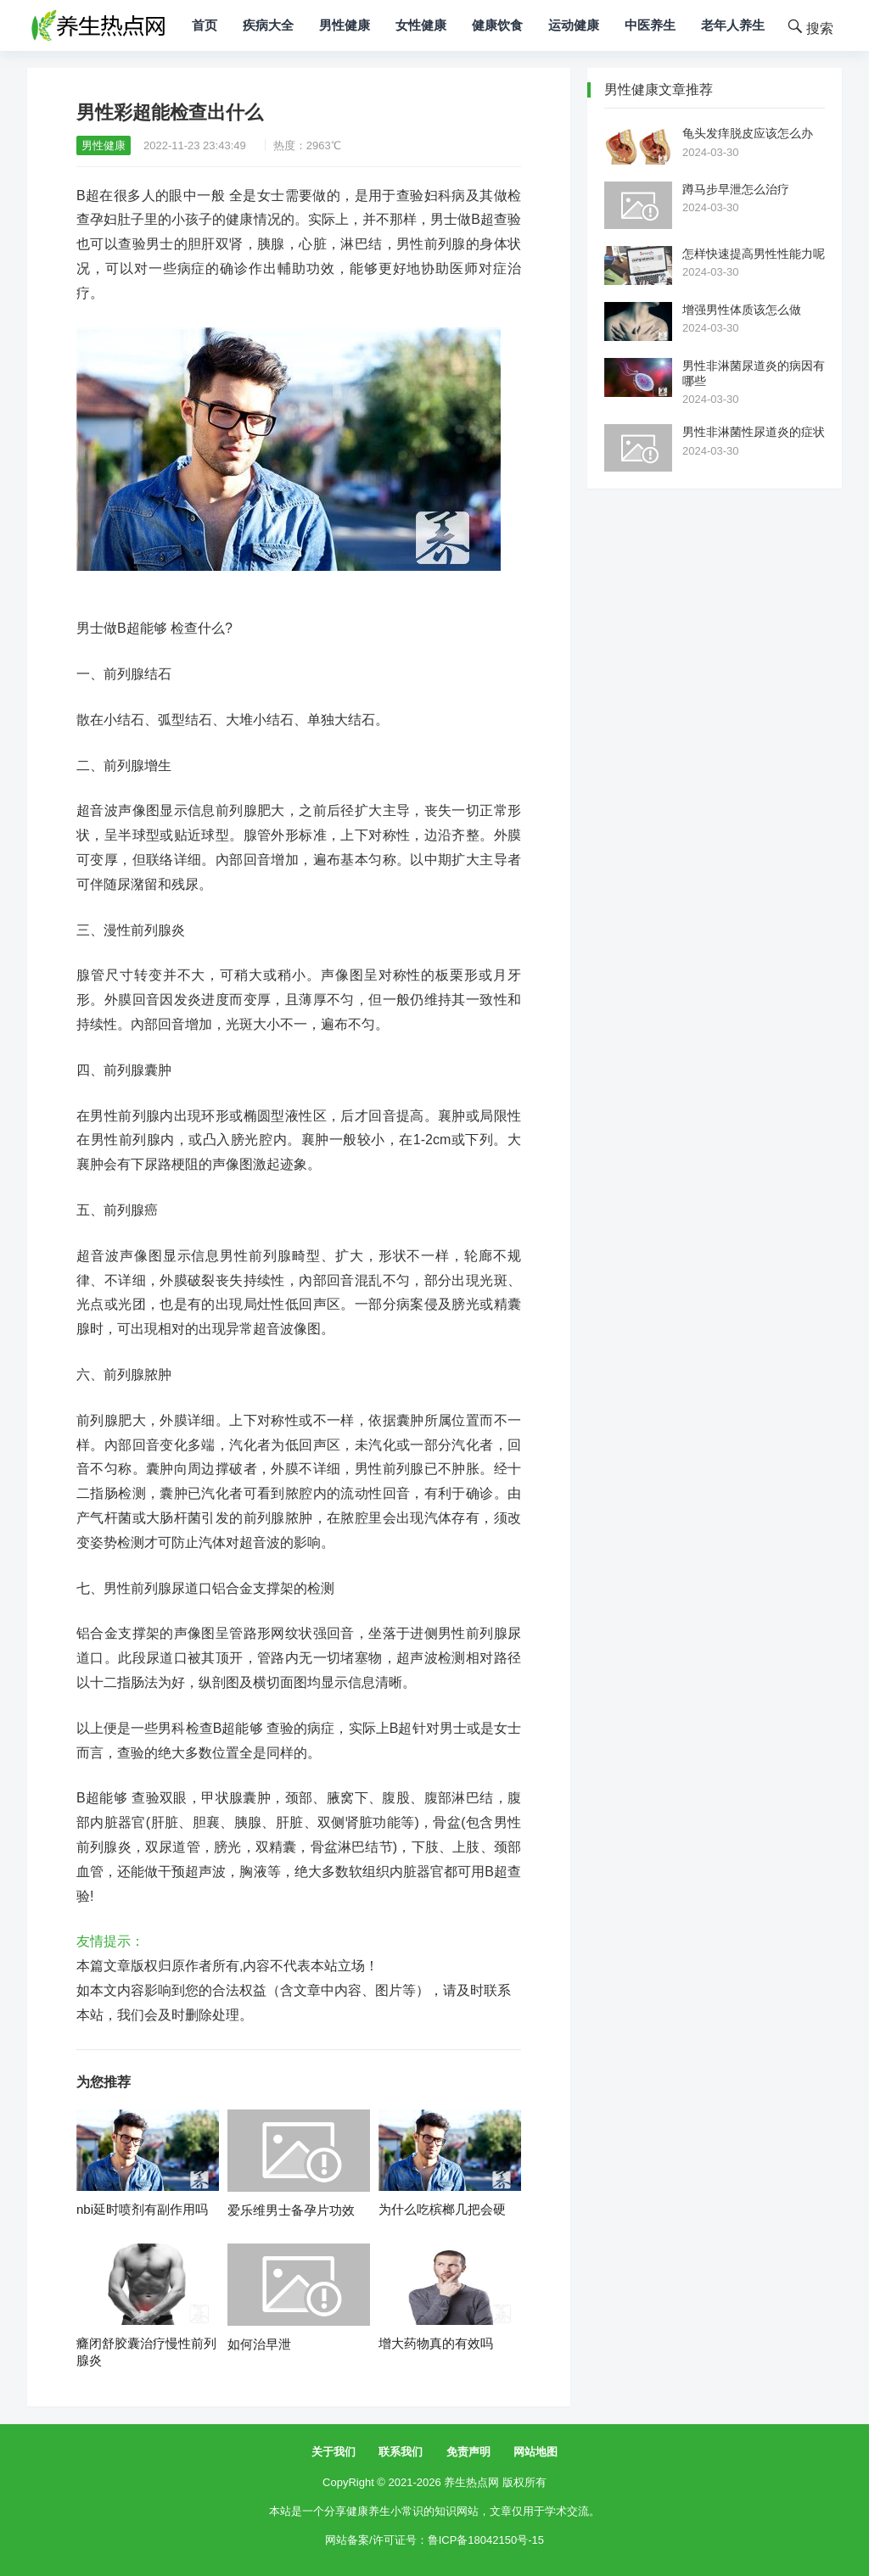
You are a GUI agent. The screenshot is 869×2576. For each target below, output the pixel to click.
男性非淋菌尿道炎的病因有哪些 (753, 373)
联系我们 (400, 2451)
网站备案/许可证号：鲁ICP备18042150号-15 (434, 2540)
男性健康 (344, 25)
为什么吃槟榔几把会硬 (442, 2209)
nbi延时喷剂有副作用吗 (142, 2209)
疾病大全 (268, 25)
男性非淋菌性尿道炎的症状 (753, 432)
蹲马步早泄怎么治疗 (735, 189)
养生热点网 (471, 2482)
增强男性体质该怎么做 (741, 309)
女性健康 (420, 25)
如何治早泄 (259, 2344)
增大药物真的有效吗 (435, 2343)
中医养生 (650, 25)
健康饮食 (497, 25)
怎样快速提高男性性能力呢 (753, 253)
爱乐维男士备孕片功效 (291, 2210)
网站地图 (535, 2451)
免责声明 (468, 2451)
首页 (204, 25)
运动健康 (573, 25)
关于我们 (333, 2451)
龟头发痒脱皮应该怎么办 (747, 133)
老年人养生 (733, 25)
